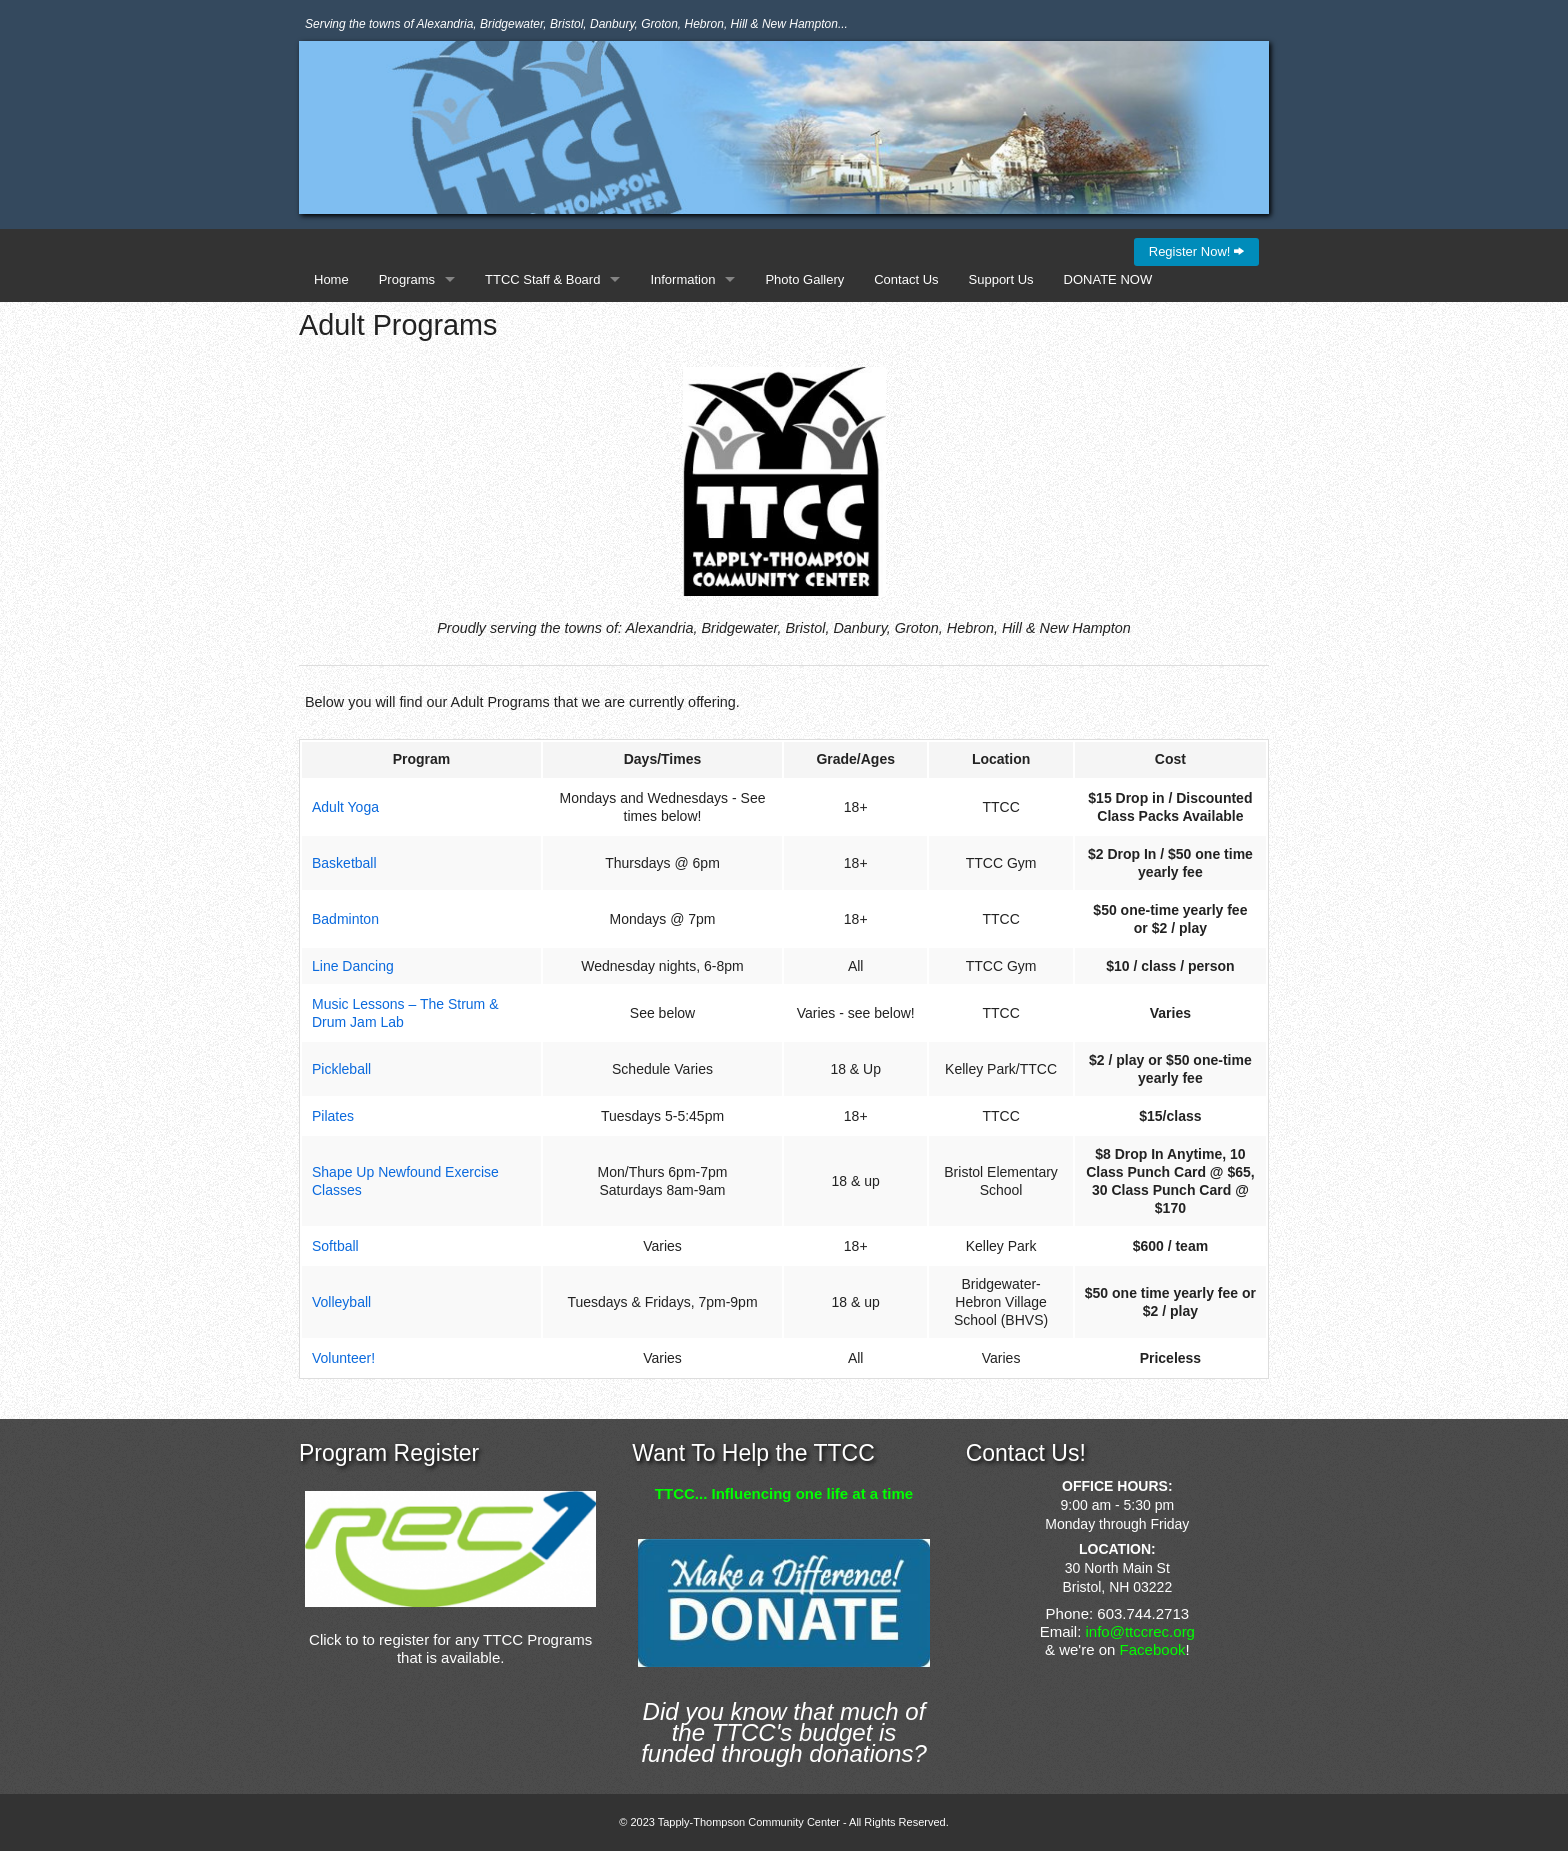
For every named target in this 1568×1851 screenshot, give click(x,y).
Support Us (1001, 279)
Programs (407, 279)
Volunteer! (343, 1358)
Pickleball (341, 1069)
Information (682, 279)
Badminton (345, 919)
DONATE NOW (1108, 279)
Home (331, 279)
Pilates (333, 1116)
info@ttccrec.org (1140, 1631)
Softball (335, 1246)
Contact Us (906, 279)
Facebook (1153, 1649)
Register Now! (1196, 251)
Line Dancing (353, 966)
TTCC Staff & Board (542, 279)
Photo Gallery (804, 279)
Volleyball (341, 1302)
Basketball (344, 863)
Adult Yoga (345, 807)
